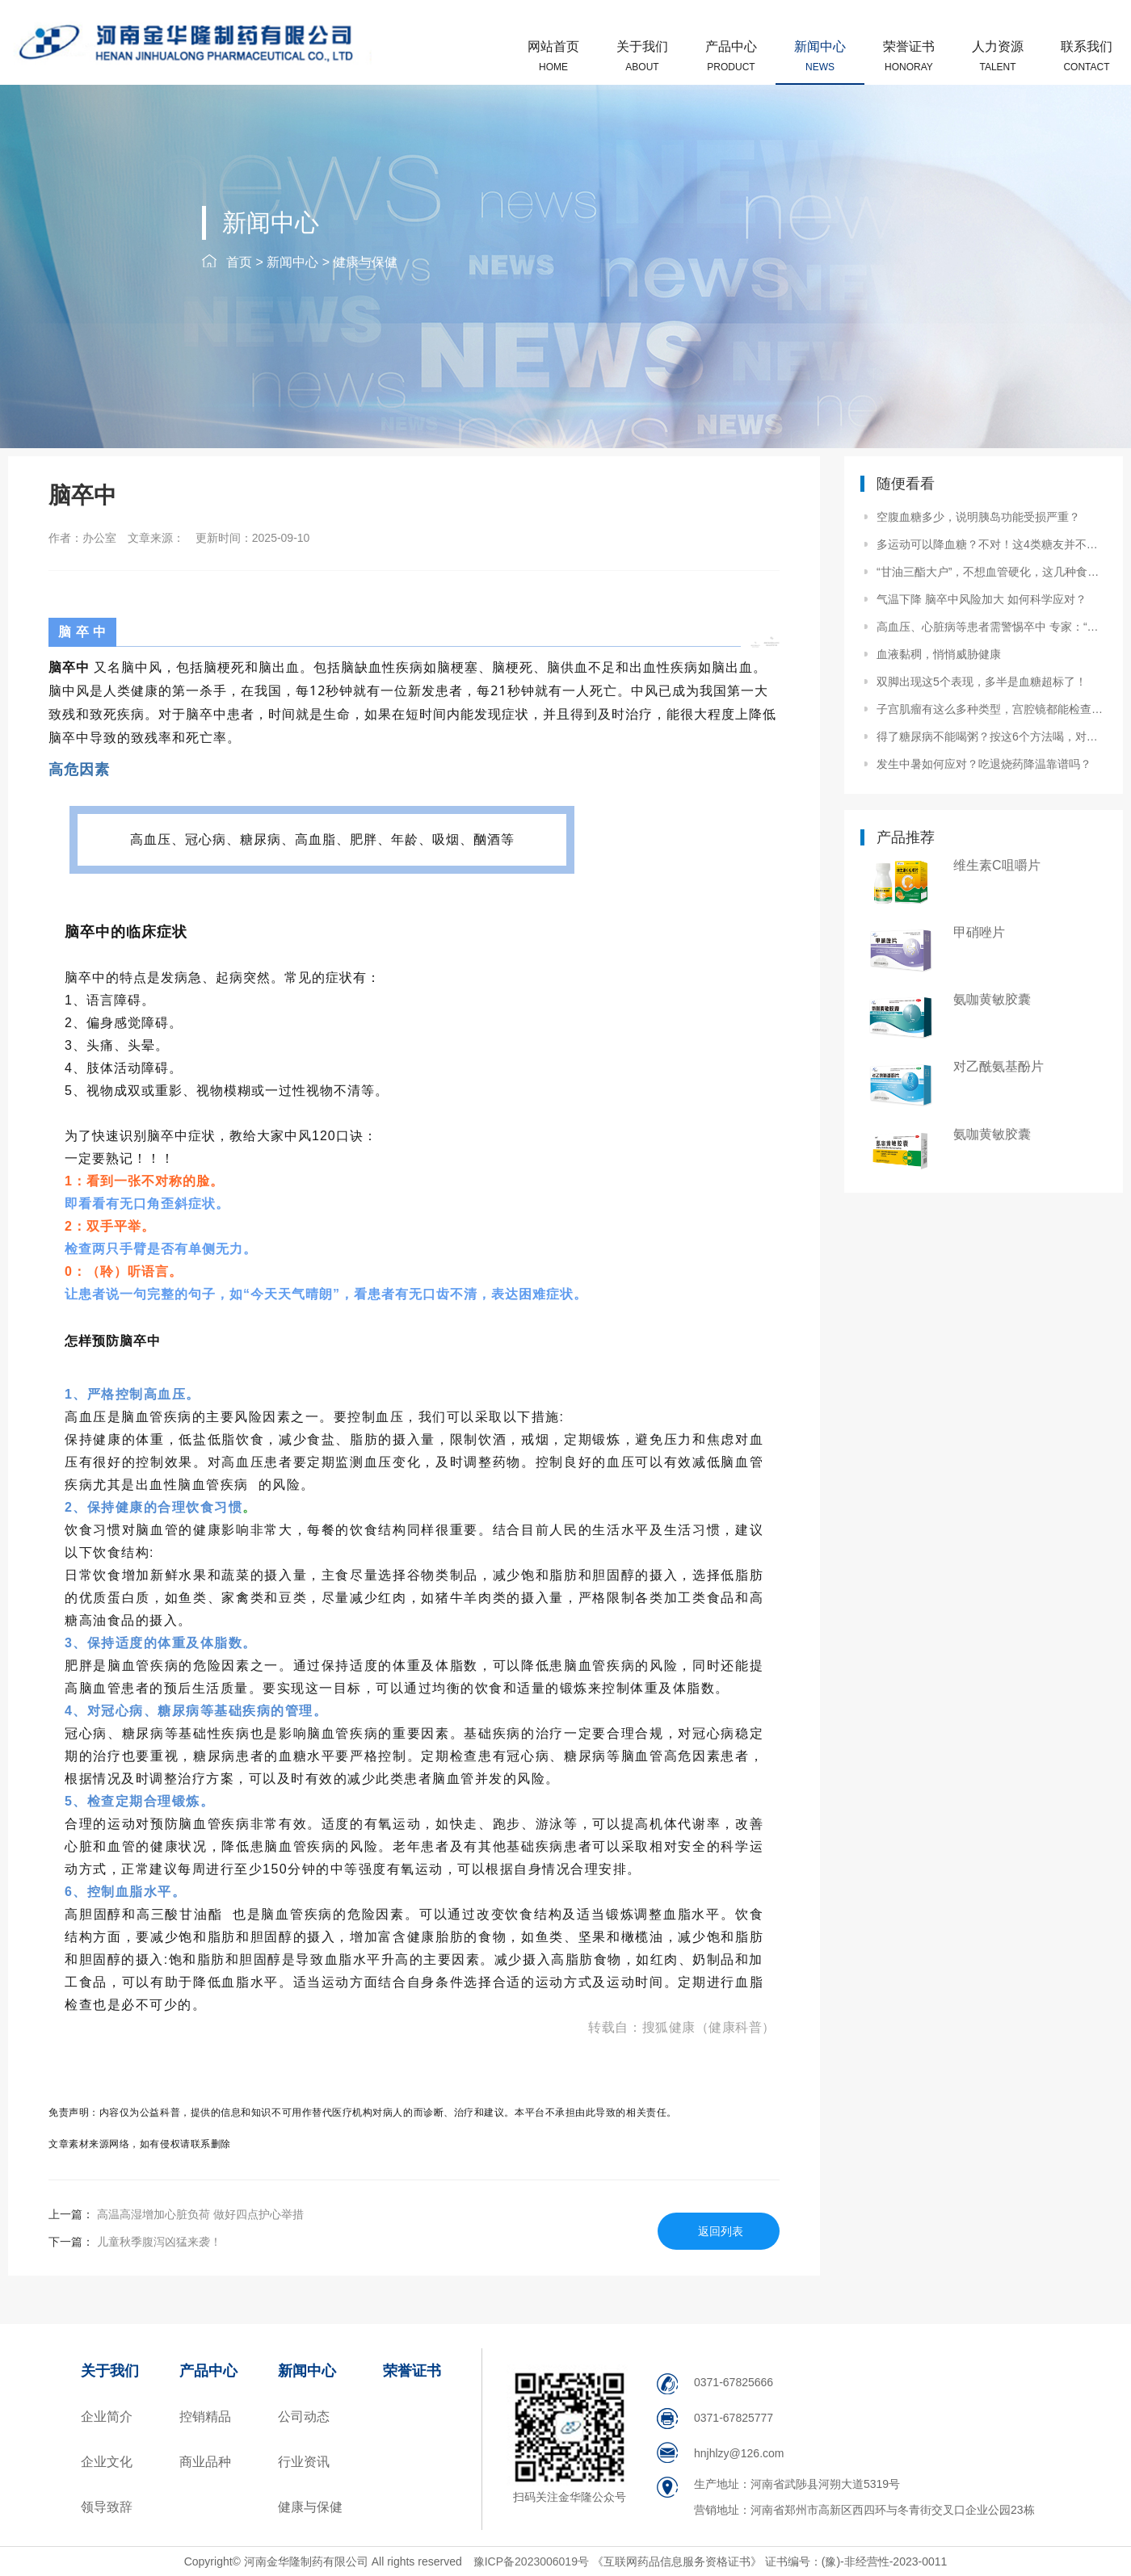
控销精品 (205, 2416)
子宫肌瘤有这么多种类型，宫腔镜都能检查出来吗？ (990, 709)
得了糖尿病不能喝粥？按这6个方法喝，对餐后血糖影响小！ (990, 736)
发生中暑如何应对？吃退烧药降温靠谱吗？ (984, 763)
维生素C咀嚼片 (997, 865)
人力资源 (998, 56)
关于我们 (642, 56)
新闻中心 (820, 56)
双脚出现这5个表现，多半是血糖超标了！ (982, 681)
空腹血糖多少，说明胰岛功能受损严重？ (978, 516)
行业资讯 (304, 2462)
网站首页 (553, 56)
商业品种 (205, 2462)
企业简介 (106, 2416)
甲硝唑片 (979, 932)
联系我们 (1086, 56)
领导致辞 (106, 2507)
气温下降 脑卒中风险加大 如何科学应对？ (982, 599)
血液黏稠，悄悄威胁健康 (939, 654)
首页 (239, 262)
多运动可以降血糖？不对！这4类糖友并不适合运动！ (990, 544)
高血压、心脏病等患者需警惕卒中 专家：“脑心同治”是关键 (990, 626)
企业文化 (106, 2462)
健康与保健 (365, 262)
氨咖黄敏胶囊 (992, 999)
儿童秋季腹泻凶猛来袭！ (157, 2241)
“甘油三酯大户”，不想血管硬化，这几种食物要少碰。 (990, 571)
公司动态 (304, 2416)
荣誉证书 (909, 56)
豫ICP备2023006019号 (532, 2561)
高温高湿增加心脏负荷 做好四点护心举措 (199, 2214)
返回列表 (720, 2231)
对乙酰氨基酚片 (998, 1066)
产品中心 (731, 56)
